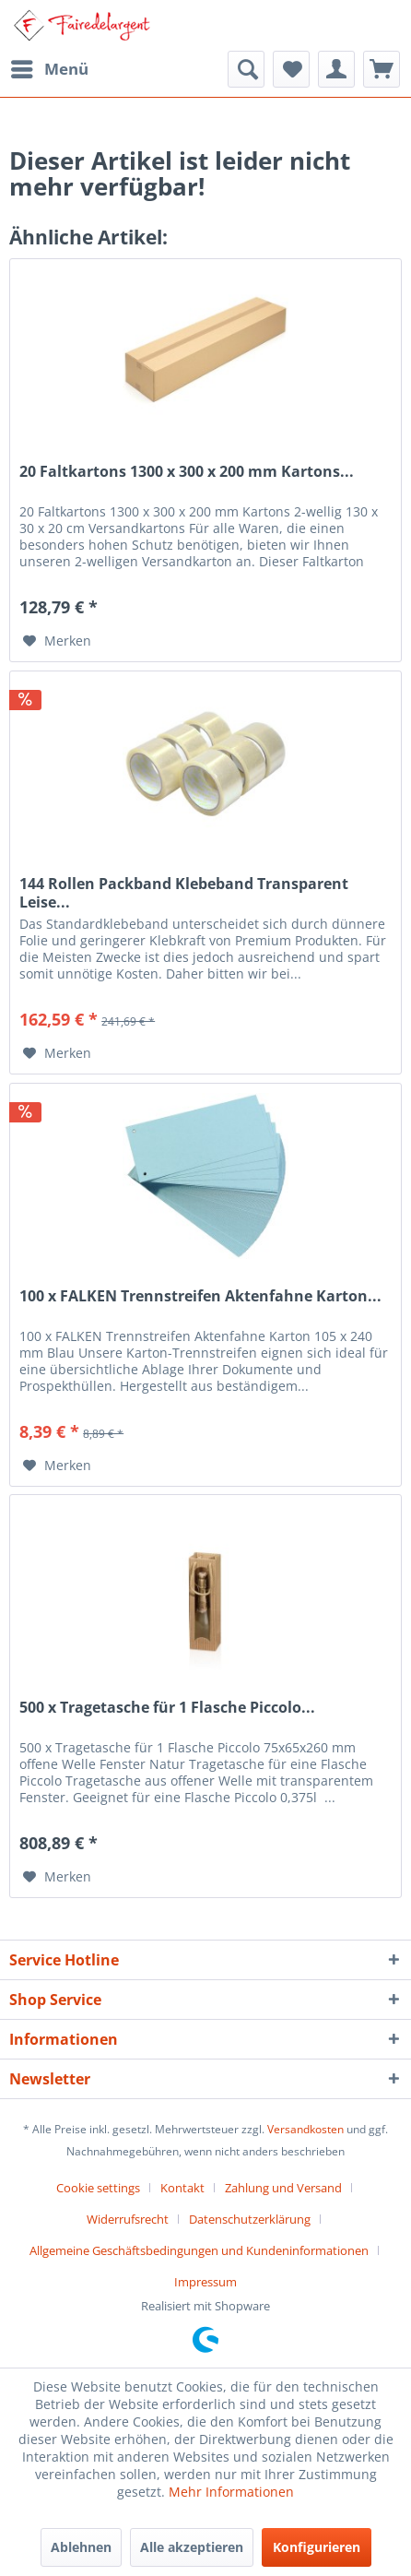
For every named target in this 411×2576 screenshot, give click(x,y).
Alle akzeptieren (191, 2547)
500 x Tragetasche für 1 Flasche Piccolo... (167, 1707)
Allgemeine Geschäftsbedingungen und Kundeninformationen (199, 2250)
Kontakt (182, 2187)
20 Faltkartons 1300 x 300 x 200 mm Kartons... (186, 471)
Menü (49, 66)
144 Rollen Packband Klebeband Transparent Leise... (183, 892)
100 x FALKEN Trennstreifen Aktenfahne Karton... (200, 1296)
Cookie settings (98, 2187)
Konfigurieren (316, 2547)
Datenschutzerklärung (250, 2219)
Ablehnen (81, 2547)
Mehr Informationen (231, 2491)
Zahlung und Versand (283, 2187)
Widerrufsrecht (128, 2219)
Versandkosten (305, 2129)
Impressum (205, 2281)
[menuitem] (49, 69)
